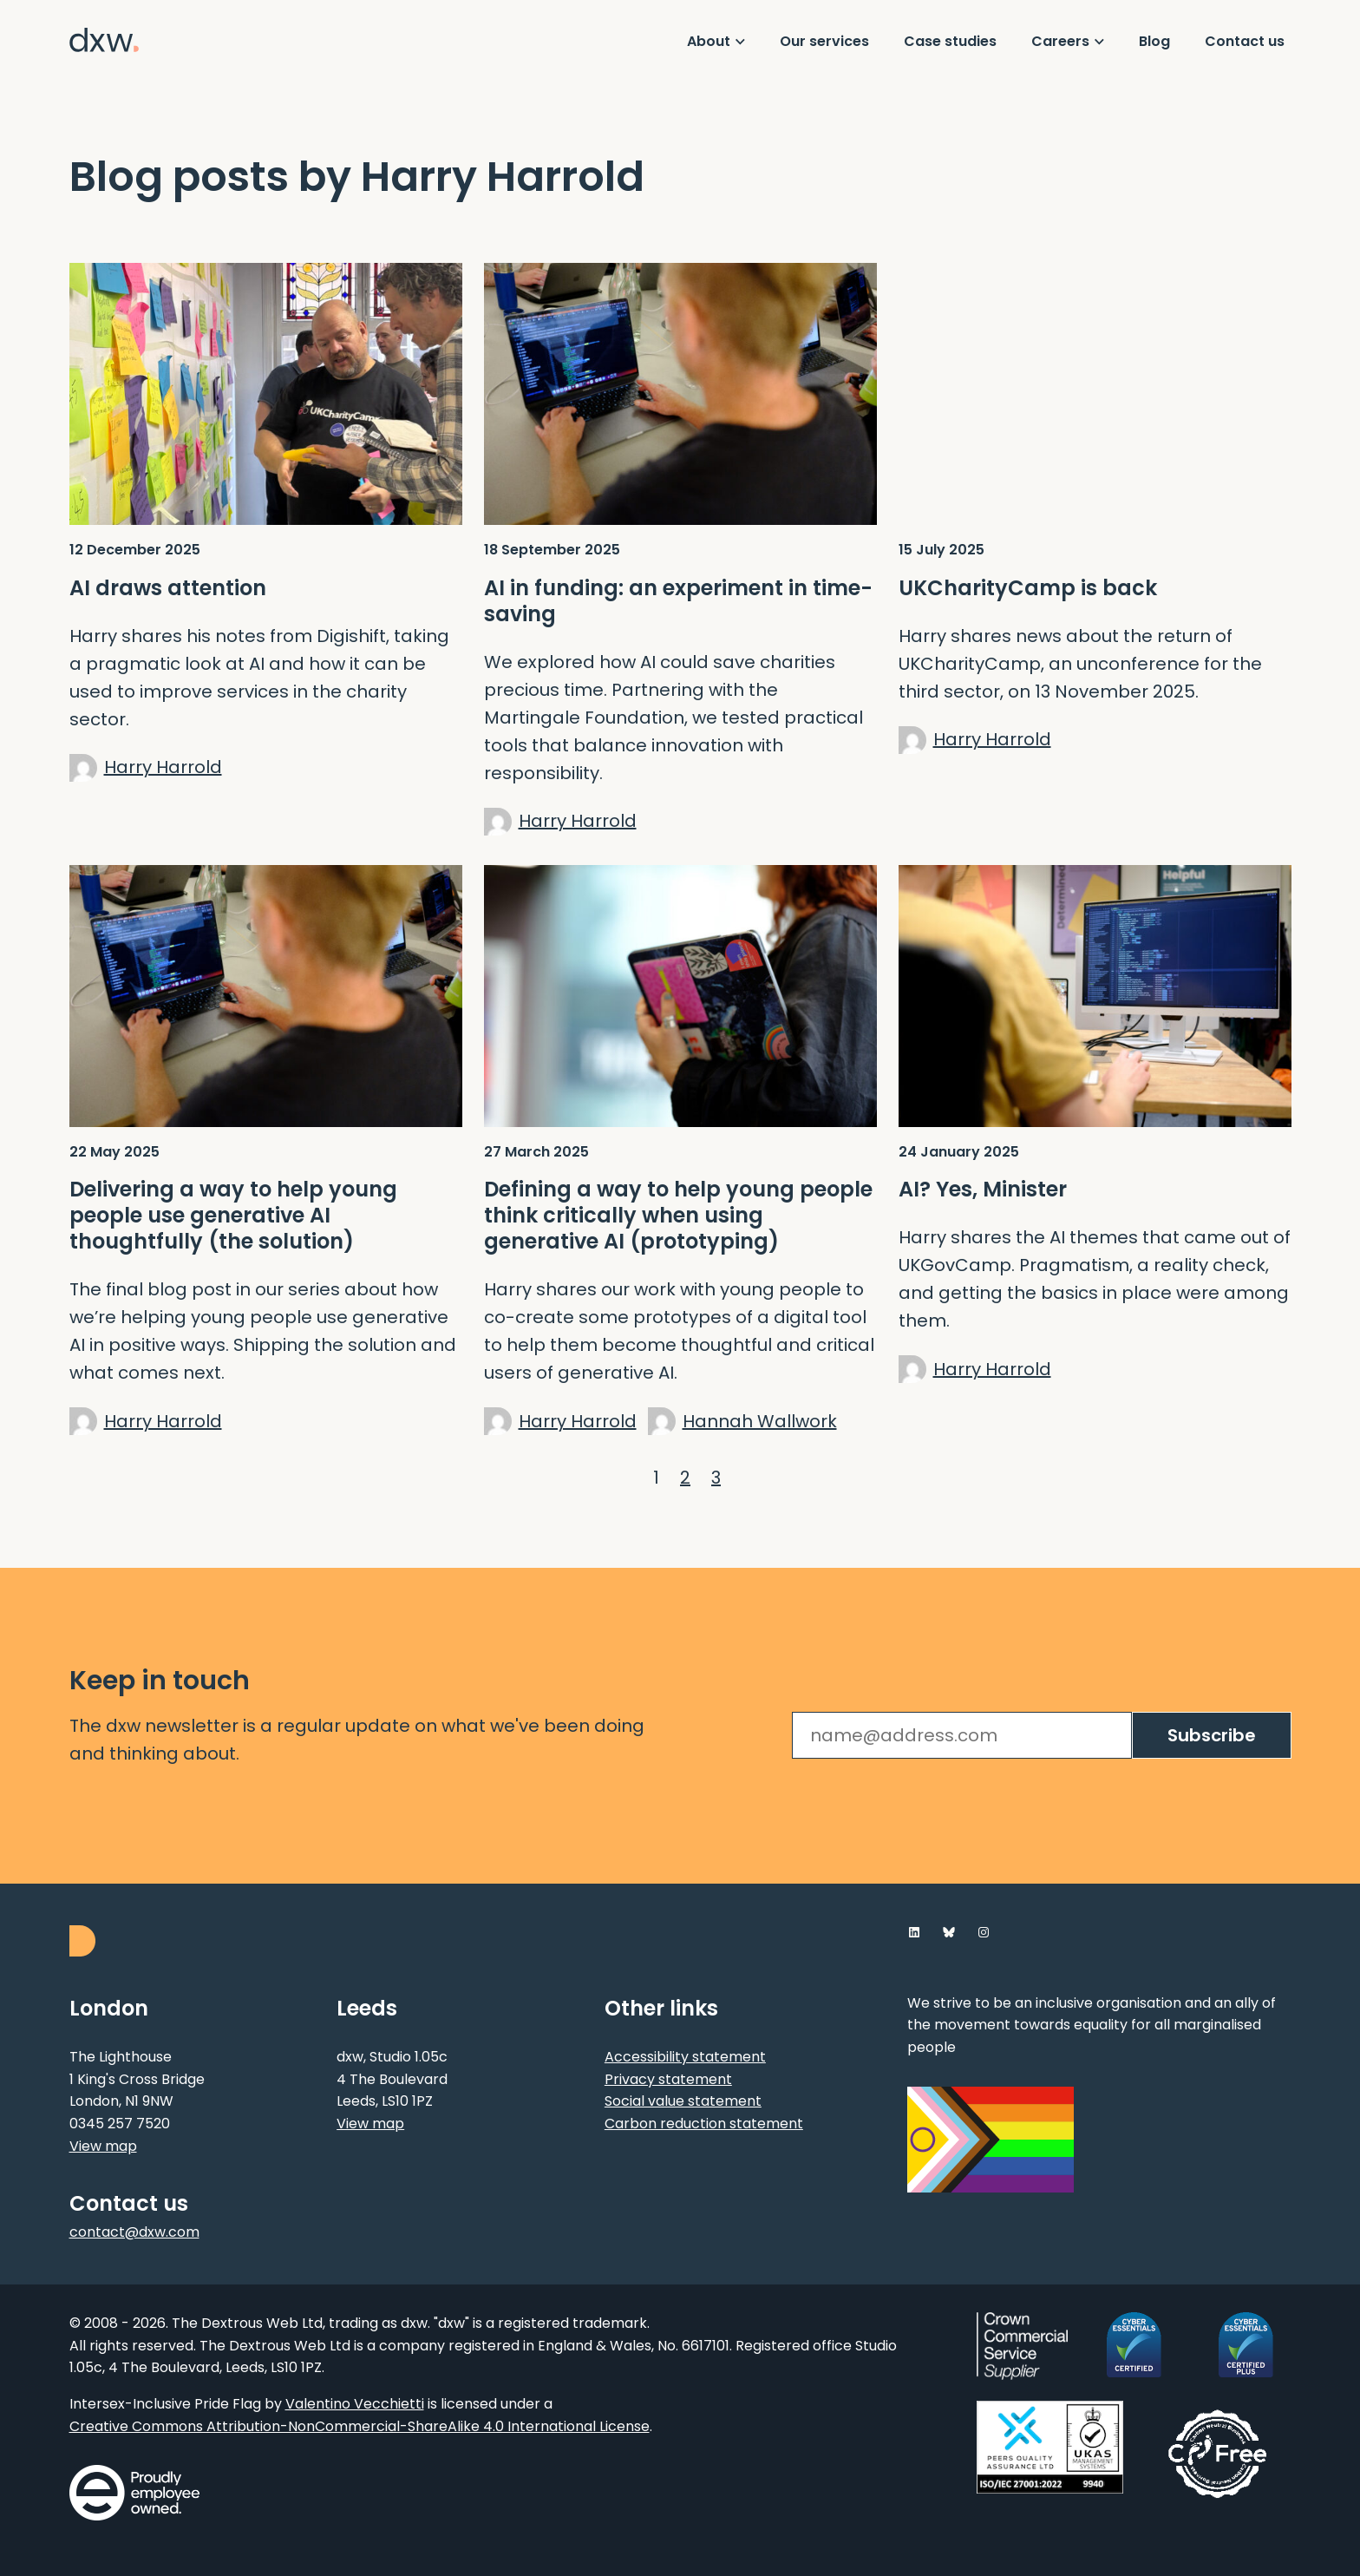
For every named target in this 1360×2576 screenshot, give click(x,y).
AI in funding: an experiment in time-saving (678, 601)
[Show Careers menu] (1067, 42)
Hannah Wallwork (760, 1421)
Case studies (950, 41)
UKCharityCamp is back (1028, 588)
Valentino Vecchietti (354, 2404)
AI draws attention (167, 588)
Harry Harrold (163, 767)
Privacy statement (668, 2079)
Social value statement (683, 2101)
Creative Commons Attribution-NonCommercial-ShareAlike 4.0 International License (359, 2426)
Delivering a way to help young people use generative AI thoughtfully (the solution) (233, 1216)
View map (103, 2146)
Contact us (1245, 41)
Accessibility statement (685, 2057)
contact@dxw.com (134, 2232)
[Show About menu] (716, 42)
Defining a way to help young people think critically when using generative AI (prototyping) (678, 1216)
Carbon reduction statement (704, 2124)
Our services (824, 41)
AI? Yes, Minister (983, 1190)
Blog (1154, 41)
